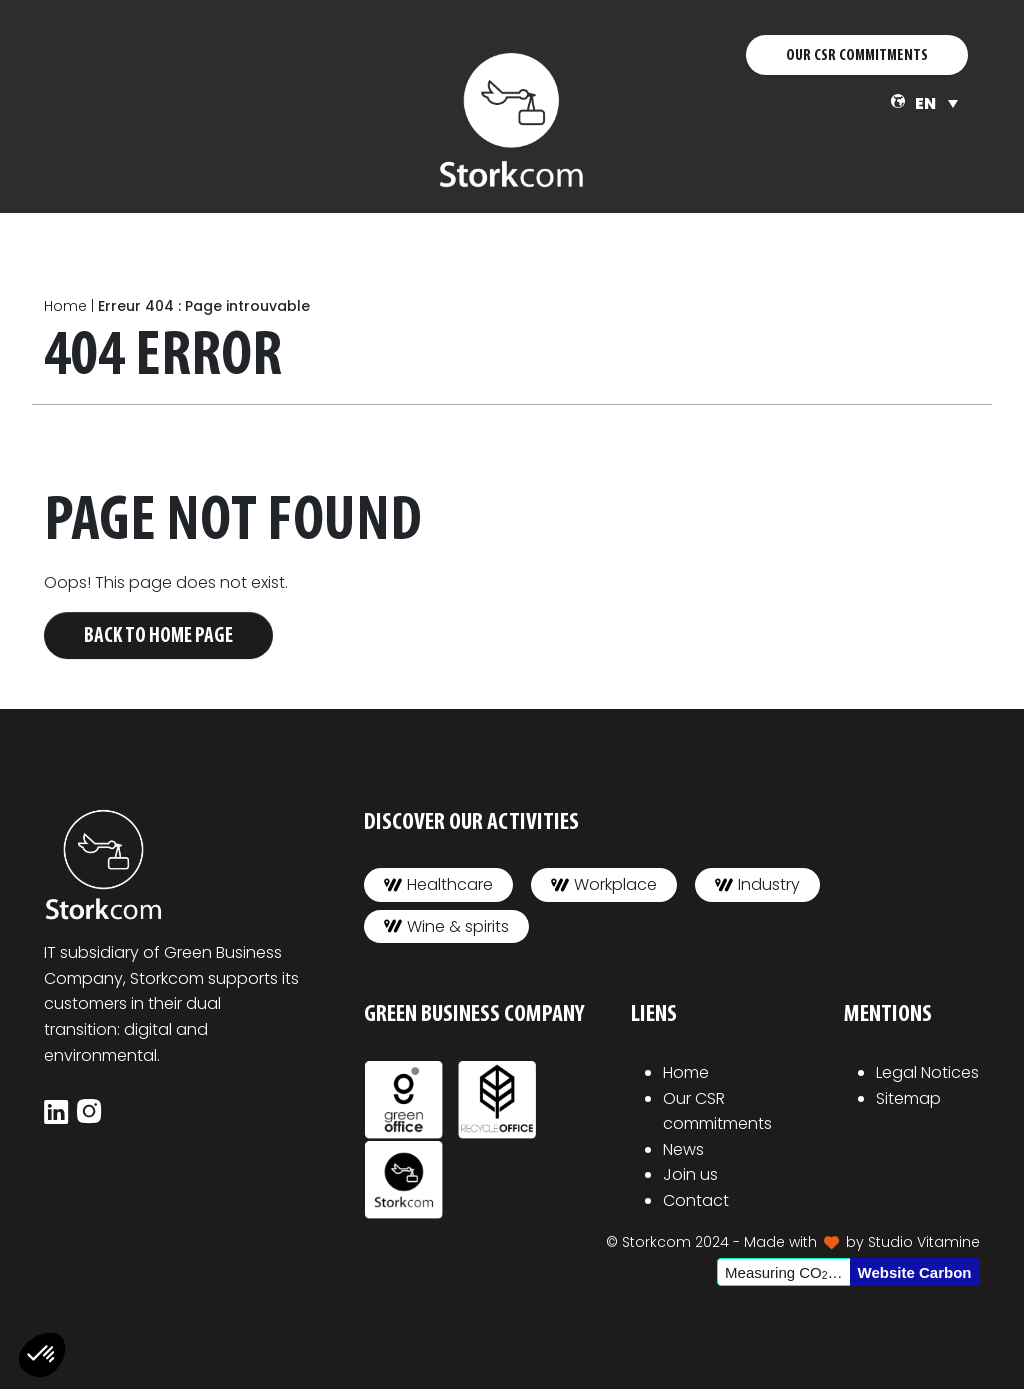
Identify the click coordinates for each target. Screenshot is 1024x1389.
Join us (690, 1174)
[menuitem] (936, 103)
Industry (757, 884)
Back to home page (158, 636)
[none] (936, 103)
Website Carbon (915, 1272)
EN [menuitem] (925, 103)
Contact (696, 1200)
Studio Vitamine (924, 1242)
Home (65, 306)
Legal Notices (927, 1072)
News (683, 1149)
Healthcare (438, 884)
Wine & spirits (446, 926)
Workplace (604, 884)
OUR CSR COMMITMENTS (857, 56)
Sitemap (908, 1098)
